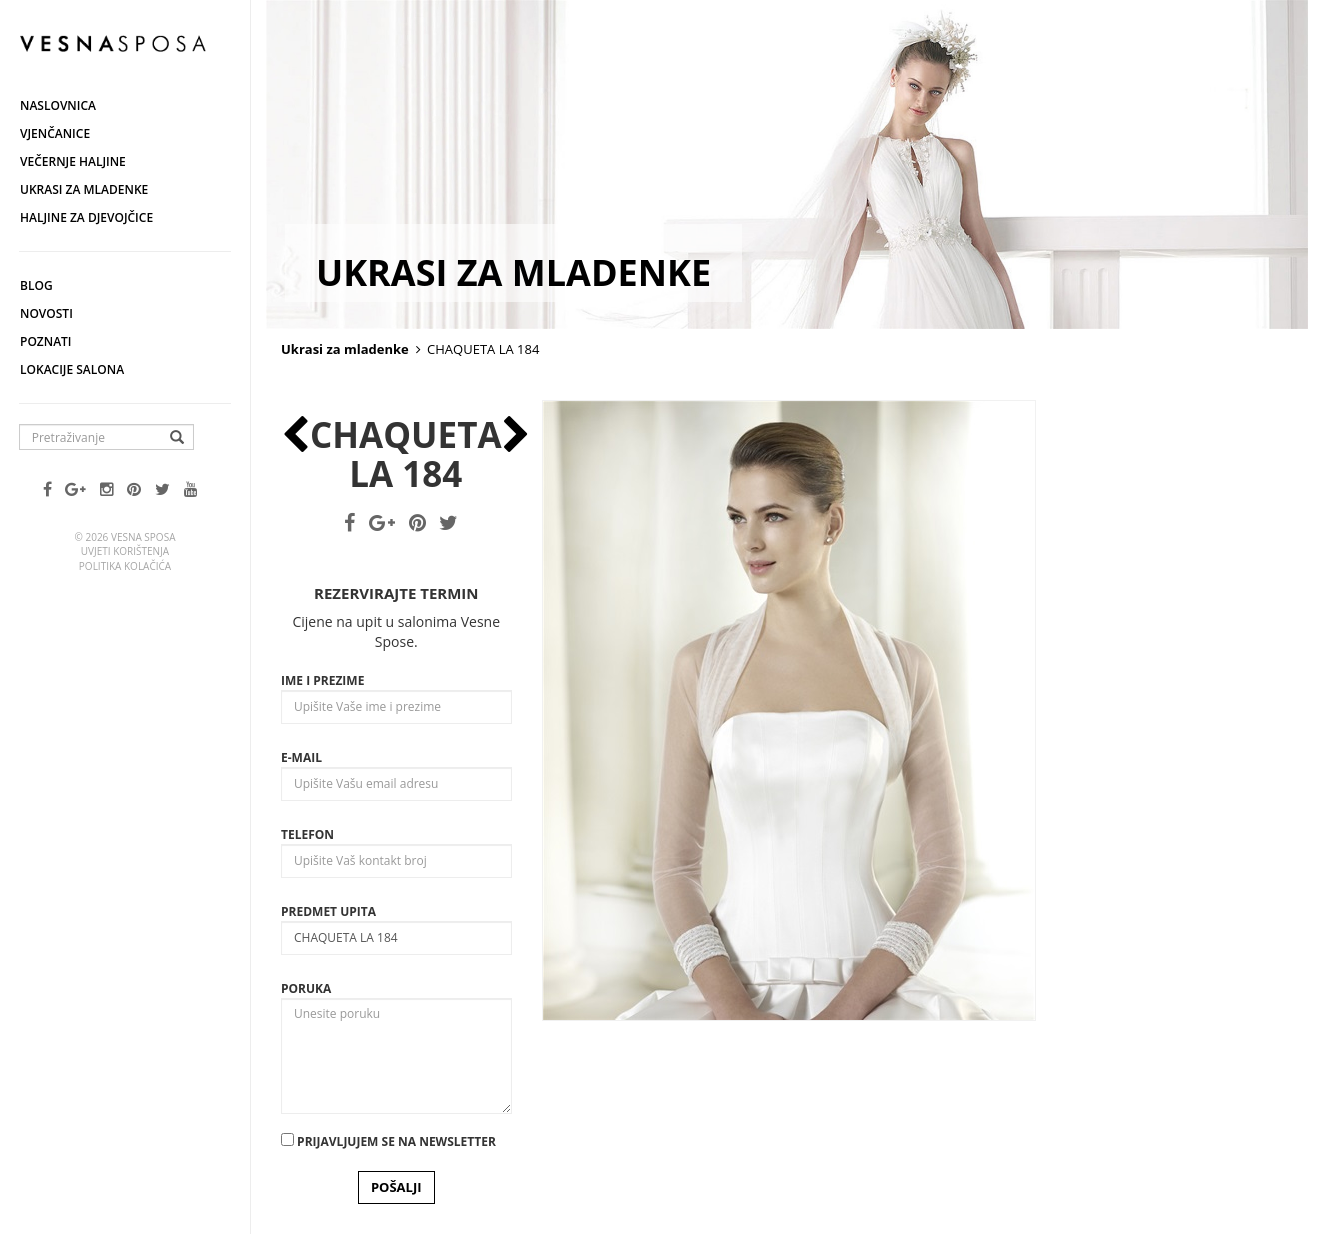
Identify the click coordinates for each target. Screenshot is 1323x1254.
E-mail (301, 757)
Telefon (307, 834)
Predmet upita (328, 911)
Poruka (306, 988)
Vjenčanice (55, 133)
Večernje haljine (73, 161)
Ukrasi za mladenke (84, 189)
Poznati (46, 341)
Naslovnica (58, 105)
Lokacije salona (72, 369)
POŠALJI (396, 1187)
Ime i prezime (322, 680)
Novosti (46, 313)
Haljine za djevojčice (86, 217)
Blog (36, 285)
